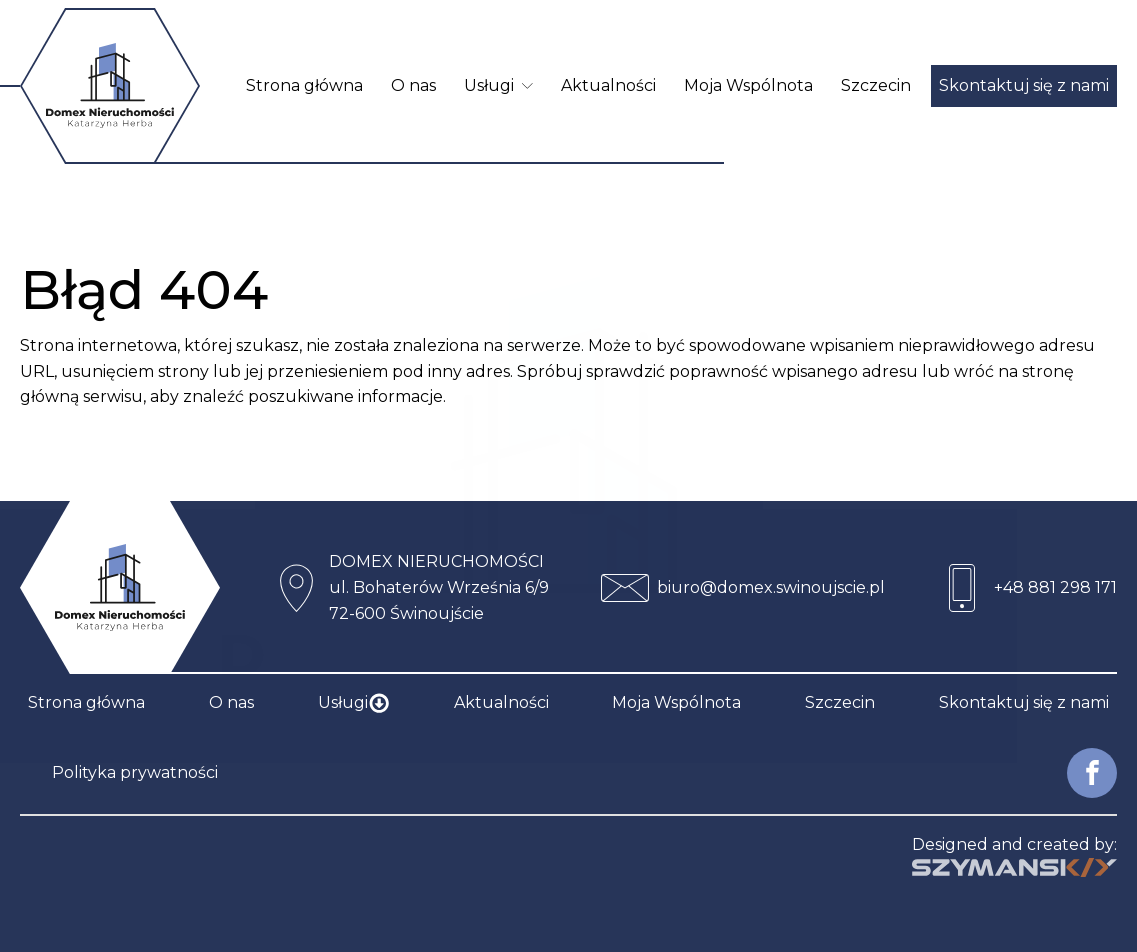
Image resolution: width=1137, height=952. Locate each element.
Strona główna (304, 85)
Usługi (498, 85)
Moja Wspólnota (748, 85)
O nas (413, 85)
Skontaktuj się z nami (1024, 85)
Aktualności (608, 85)
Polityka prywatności (135, 772)
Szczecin (876, 85)
